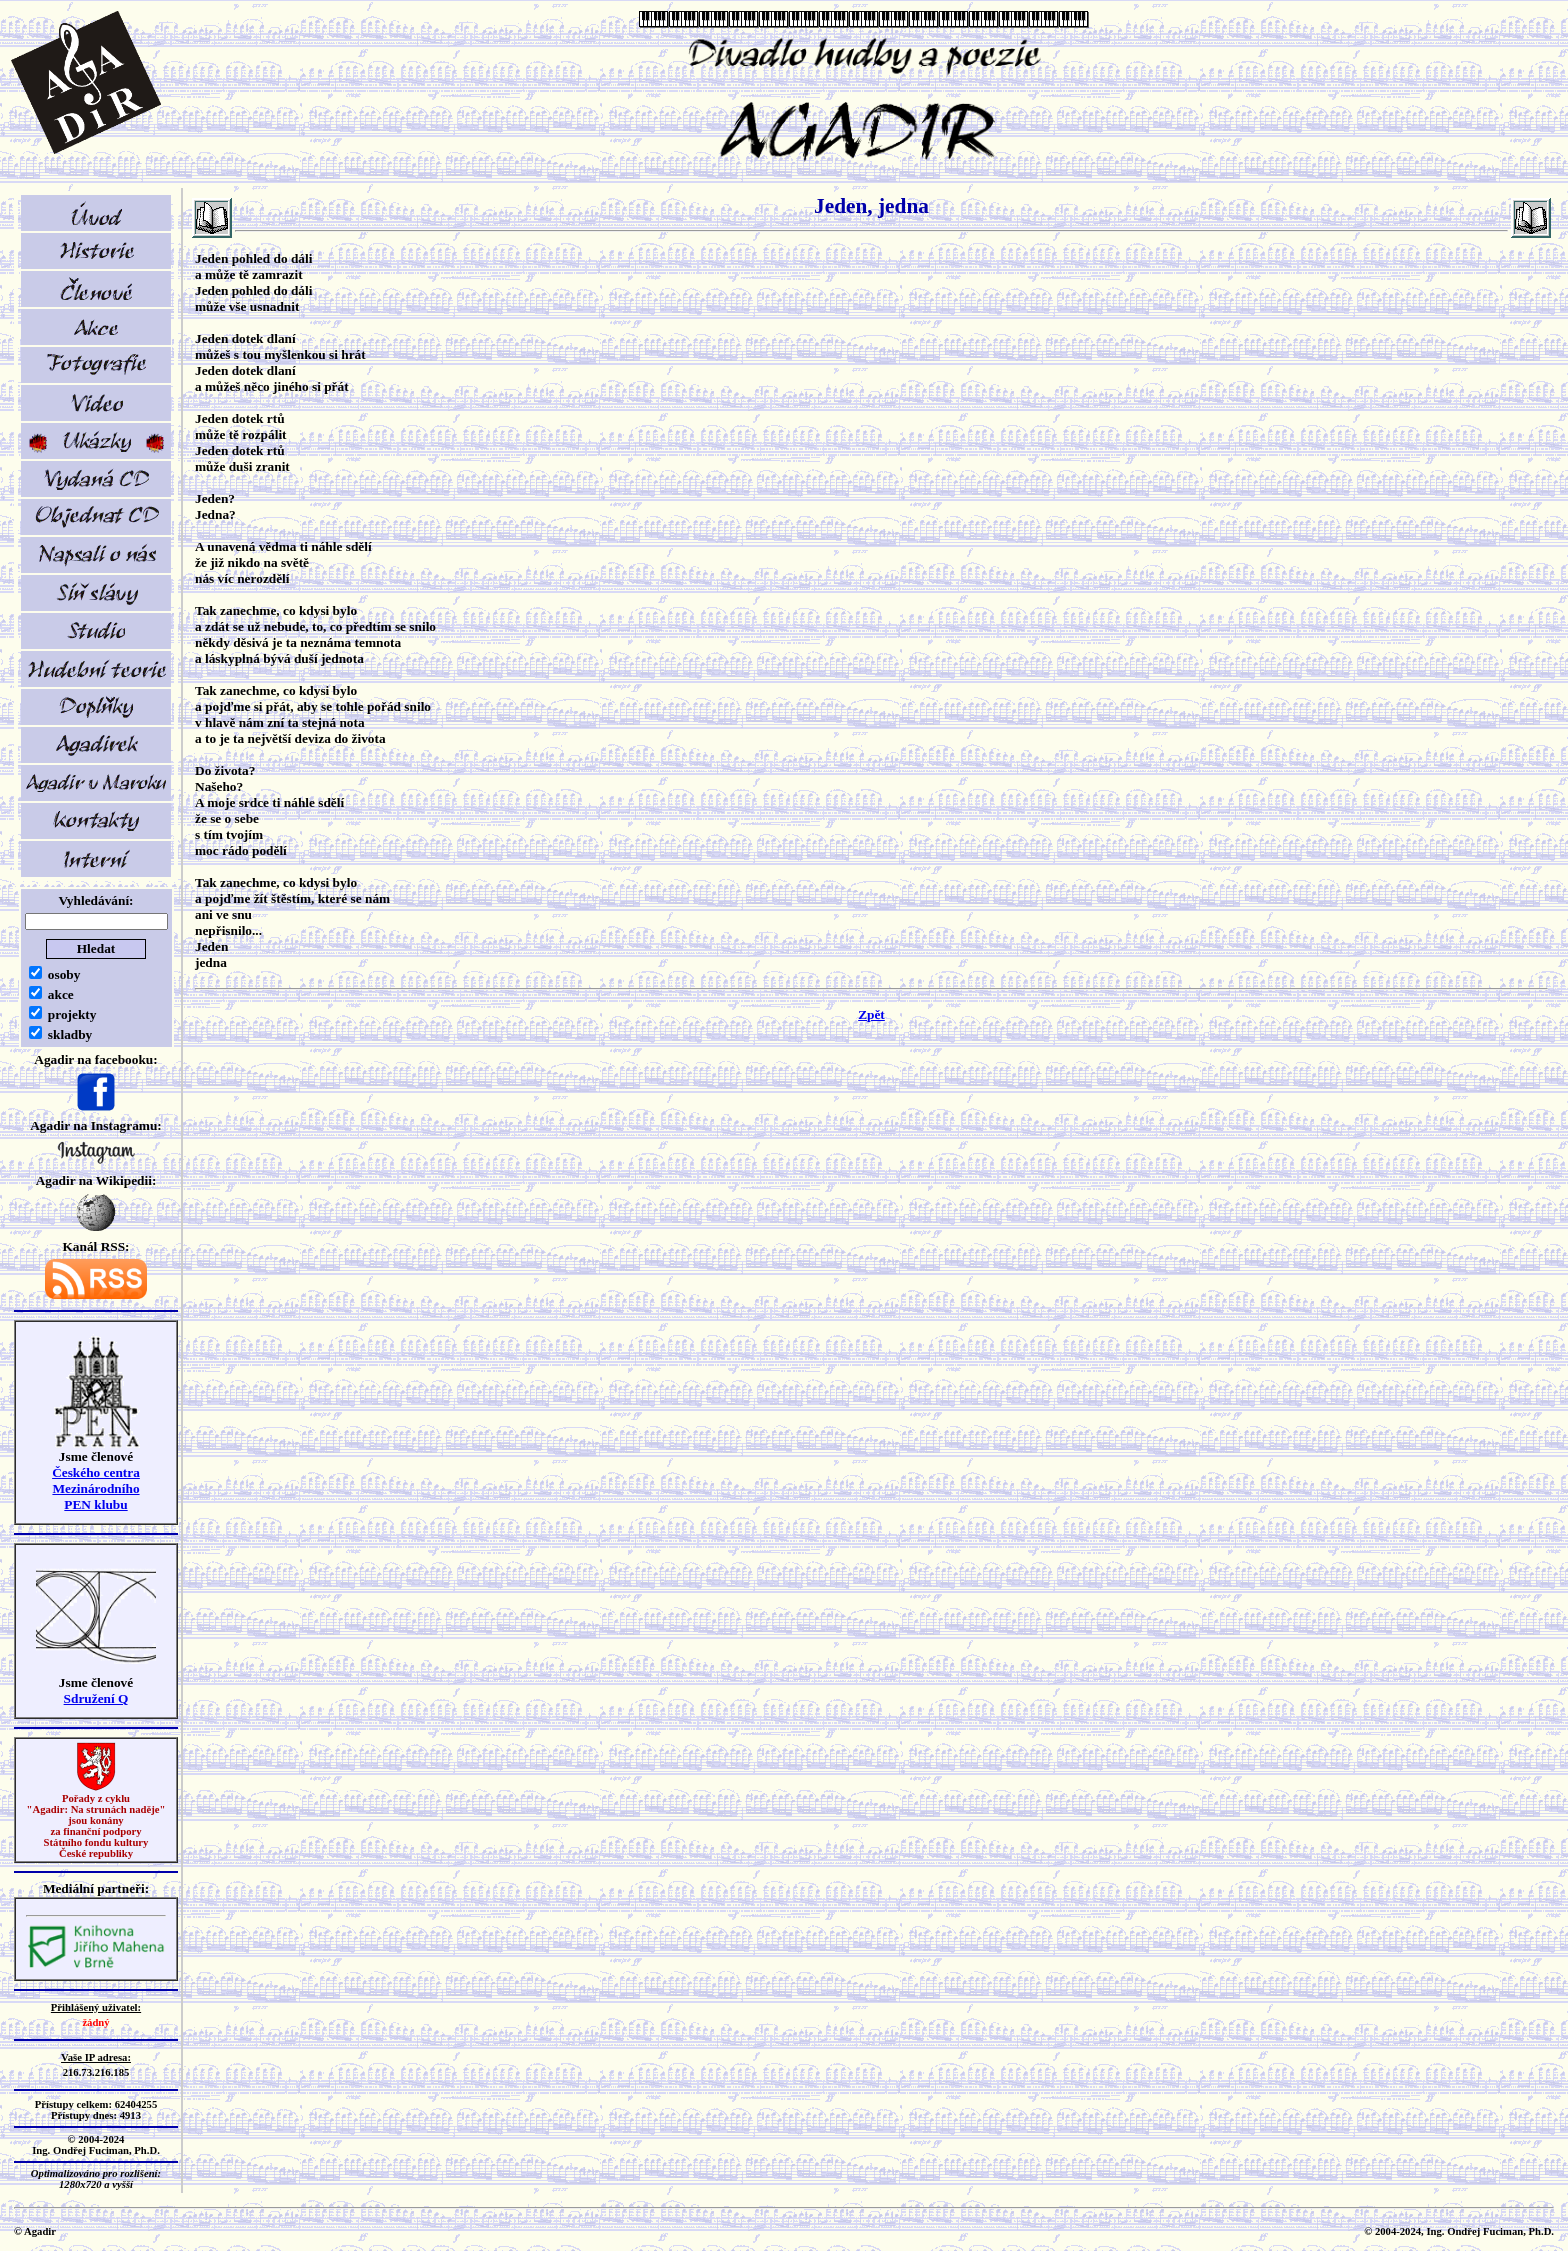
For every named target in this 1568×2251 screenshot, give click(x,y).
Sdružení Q (96, 1698)
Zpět (871, 1014)
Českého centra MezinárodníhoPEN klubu (96, 1488)
